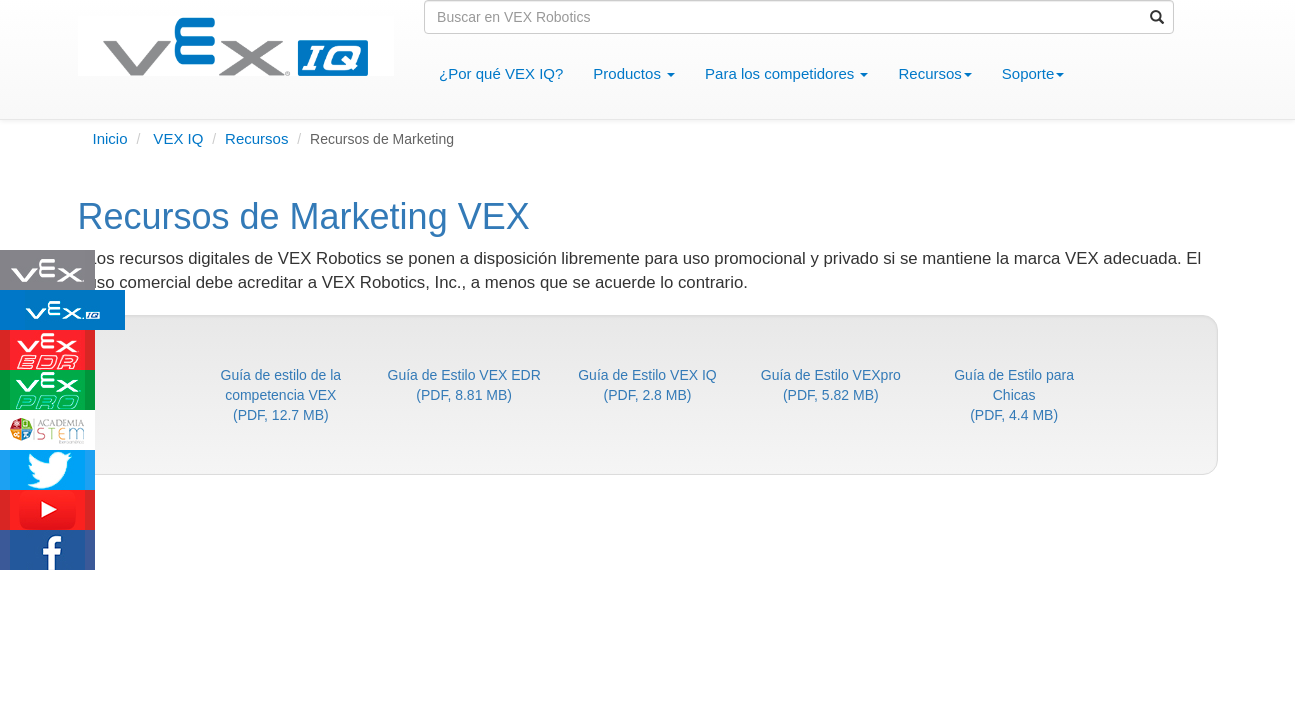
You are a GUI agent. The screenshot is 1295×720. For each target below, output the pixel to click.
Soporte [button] (1033, 73)
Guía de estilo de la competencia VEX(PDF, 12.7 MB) (281, 395)
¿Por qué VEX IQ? (508, 72)
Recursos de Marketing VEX (304, 216)
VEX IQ (176, 138)
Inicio (110, 138)
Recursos (256, 138)
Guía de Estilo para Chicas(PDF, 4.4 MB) (1014, 395)
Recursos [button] (934, 73)
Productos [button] (634, 73)
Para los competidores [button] (786, 73)
